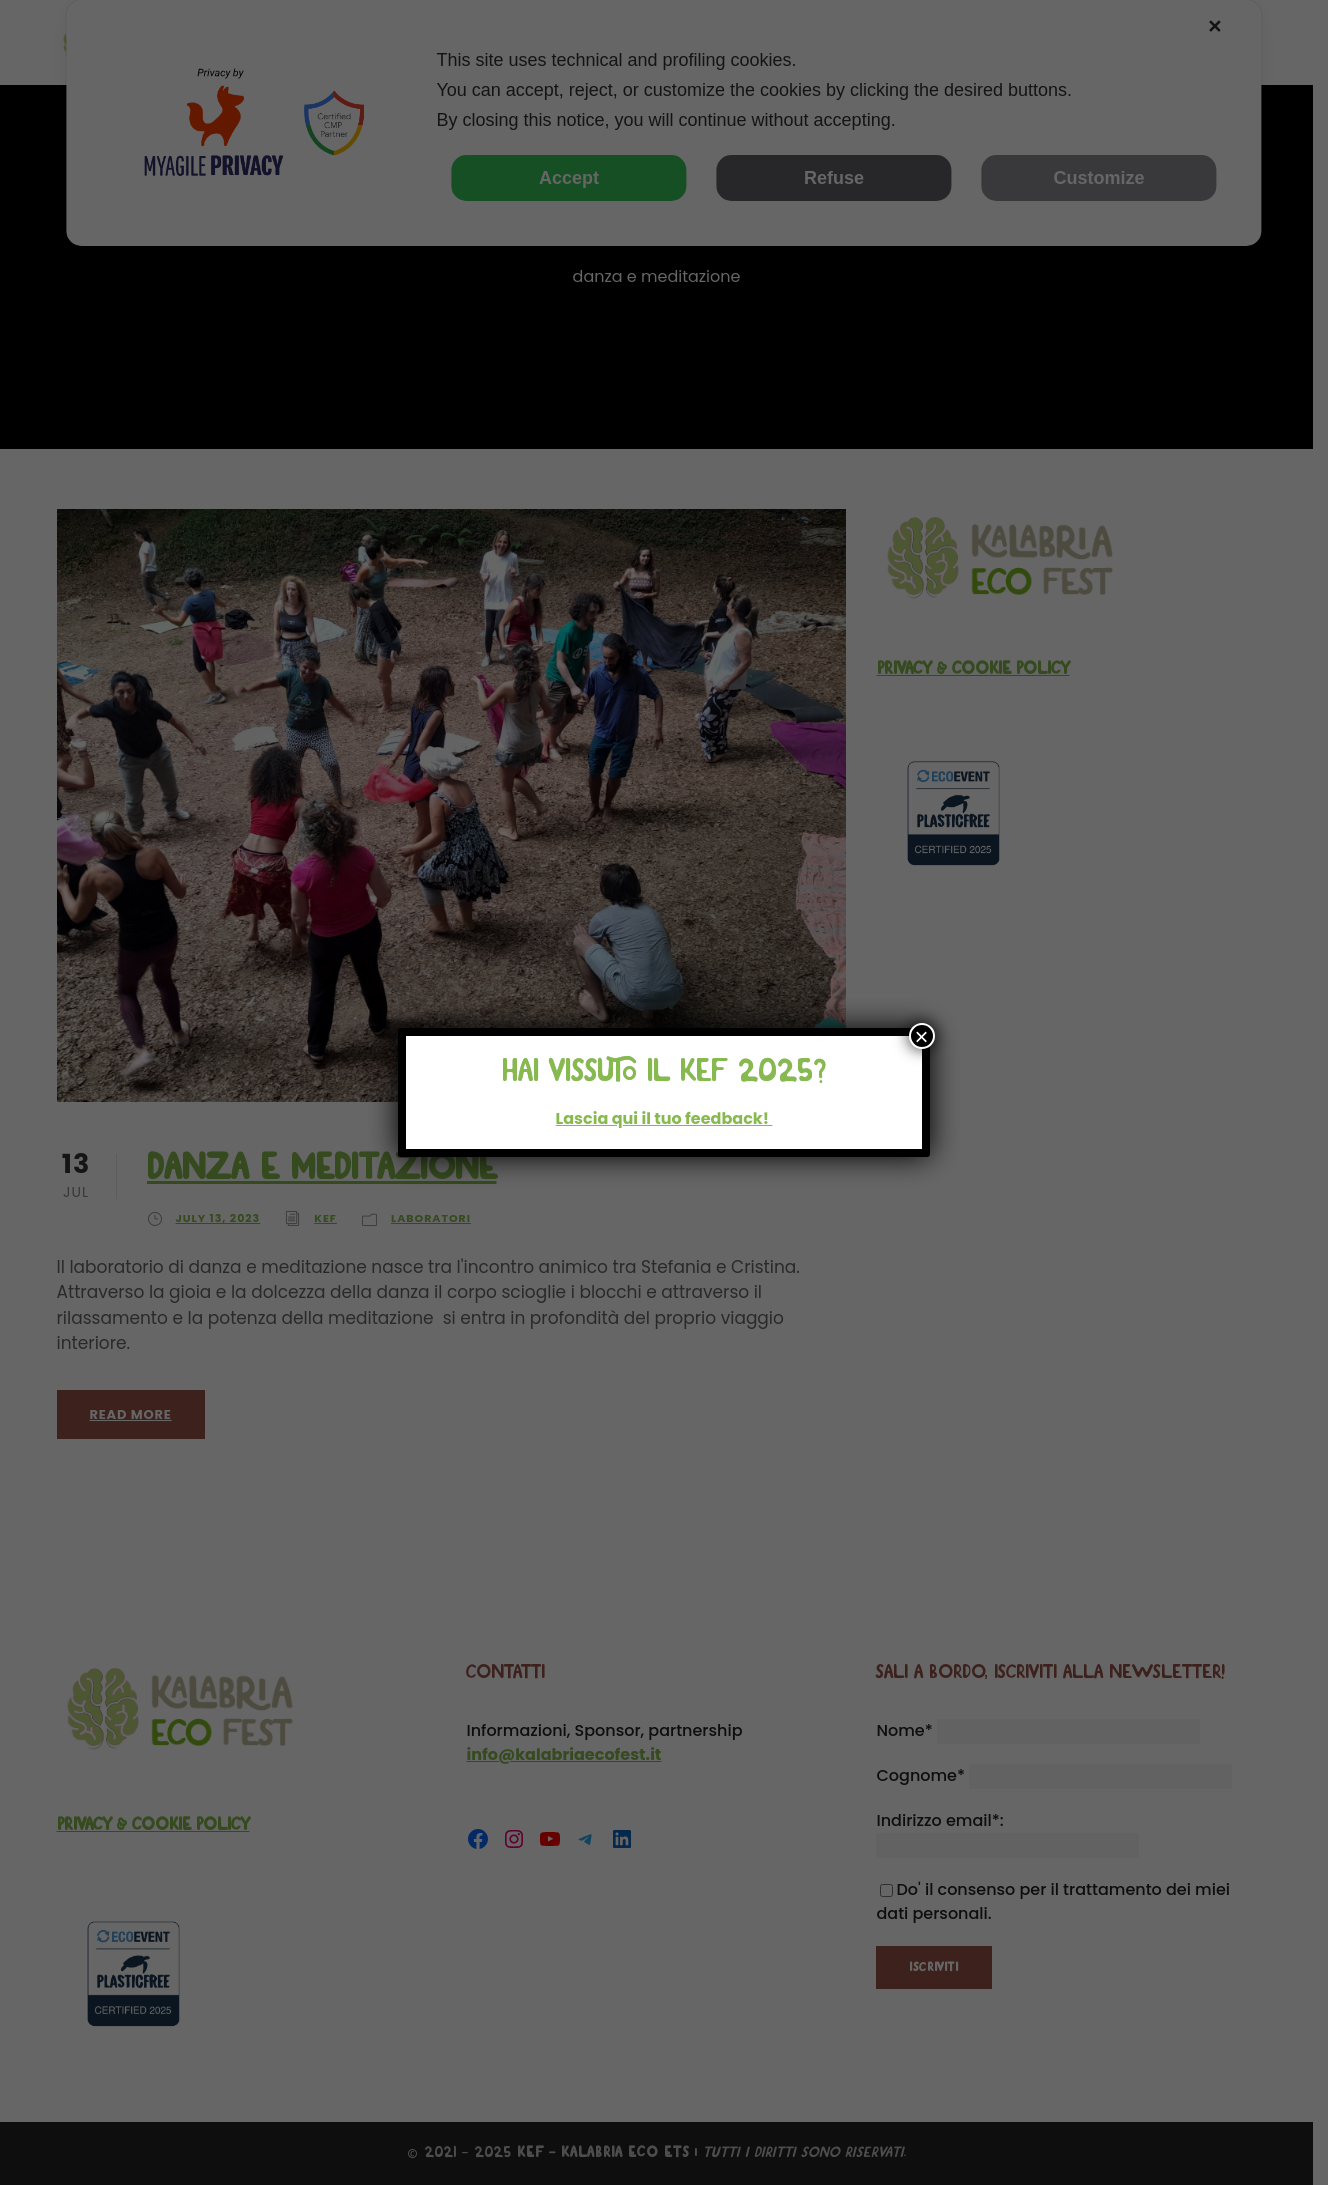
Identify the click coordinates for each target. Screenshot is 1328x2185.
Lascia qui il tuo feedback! (664, 1118)
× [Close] (922, 1036)
